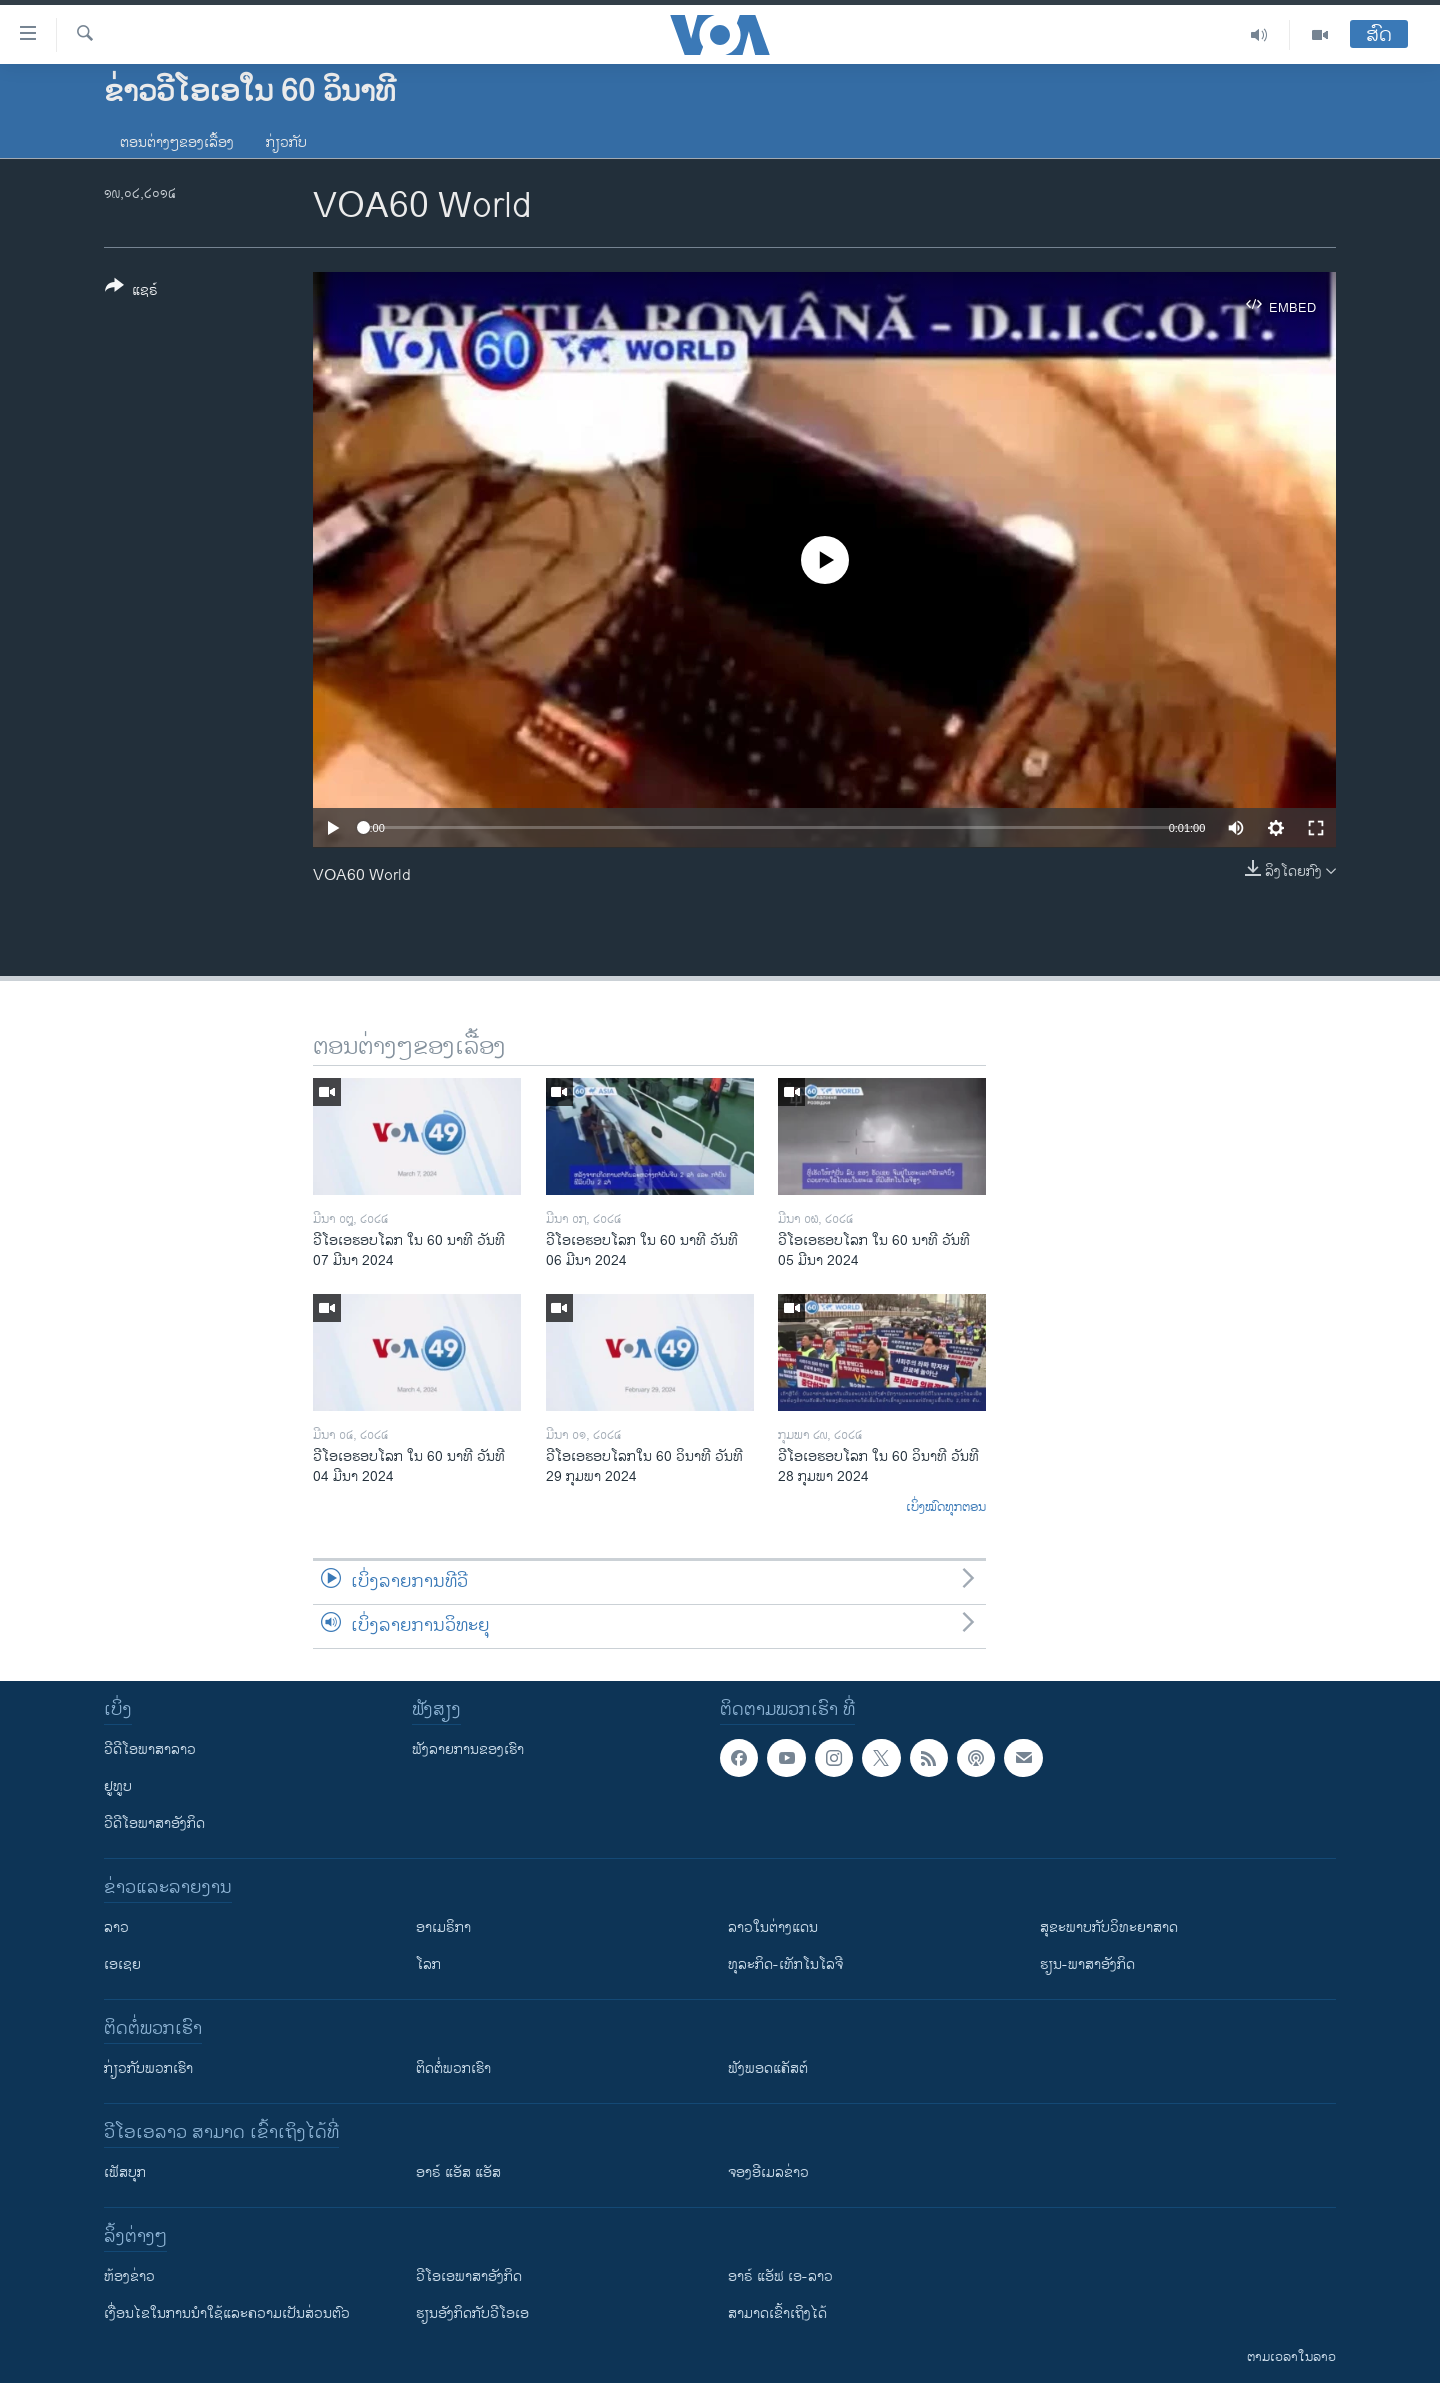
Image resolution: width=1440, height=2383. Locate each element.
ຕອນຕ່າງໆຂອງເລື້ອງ (177, 142)
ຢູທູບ (118, 1786)
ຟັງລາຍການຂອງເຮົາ (468, 1749)
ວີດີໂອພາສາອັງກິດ (154, 1823)
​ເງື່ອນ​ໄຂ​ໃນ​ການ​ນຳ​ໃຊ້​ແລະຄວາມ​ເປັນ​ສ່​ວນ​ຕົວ (227, 2313)
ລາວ (116, 1927)
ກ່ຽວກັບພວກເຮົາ (148, 2068)
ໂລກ (428, 1964)
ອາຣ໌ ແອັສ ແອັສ (458, 2172)
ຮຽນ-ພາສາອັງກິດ (1087, 1964)
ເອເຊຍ (122, 1964)
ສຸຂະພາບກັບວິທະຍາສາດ (1109, 1927)
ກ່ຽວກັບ (286, 142)
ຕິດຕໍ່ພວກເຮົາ (453, 2068)
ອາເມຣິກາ (443, 1927)
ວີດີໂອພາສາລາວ (150, 1749)
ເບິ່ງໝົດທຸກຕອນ (946, 1508)
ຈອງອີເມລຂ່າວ (768, 2172)
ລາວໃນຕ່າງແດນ (773, 1927)
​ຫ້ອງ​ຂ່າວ (129, 2276)
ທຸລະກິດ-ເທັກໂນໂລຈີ (785, 1964)
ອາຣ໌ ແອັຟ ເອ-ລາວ (780, 2276)
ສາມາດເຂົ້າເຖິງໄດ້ (777, 2313)
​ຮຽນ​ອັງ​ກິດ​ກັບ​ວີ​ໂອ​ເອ (472, 2313)
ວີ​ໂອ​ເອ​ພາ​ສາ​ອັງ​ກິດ (469, 2276)
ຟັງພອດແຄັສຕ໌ (768, 2068)
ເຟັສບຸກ (125, 2172)
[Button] (131, 292)
